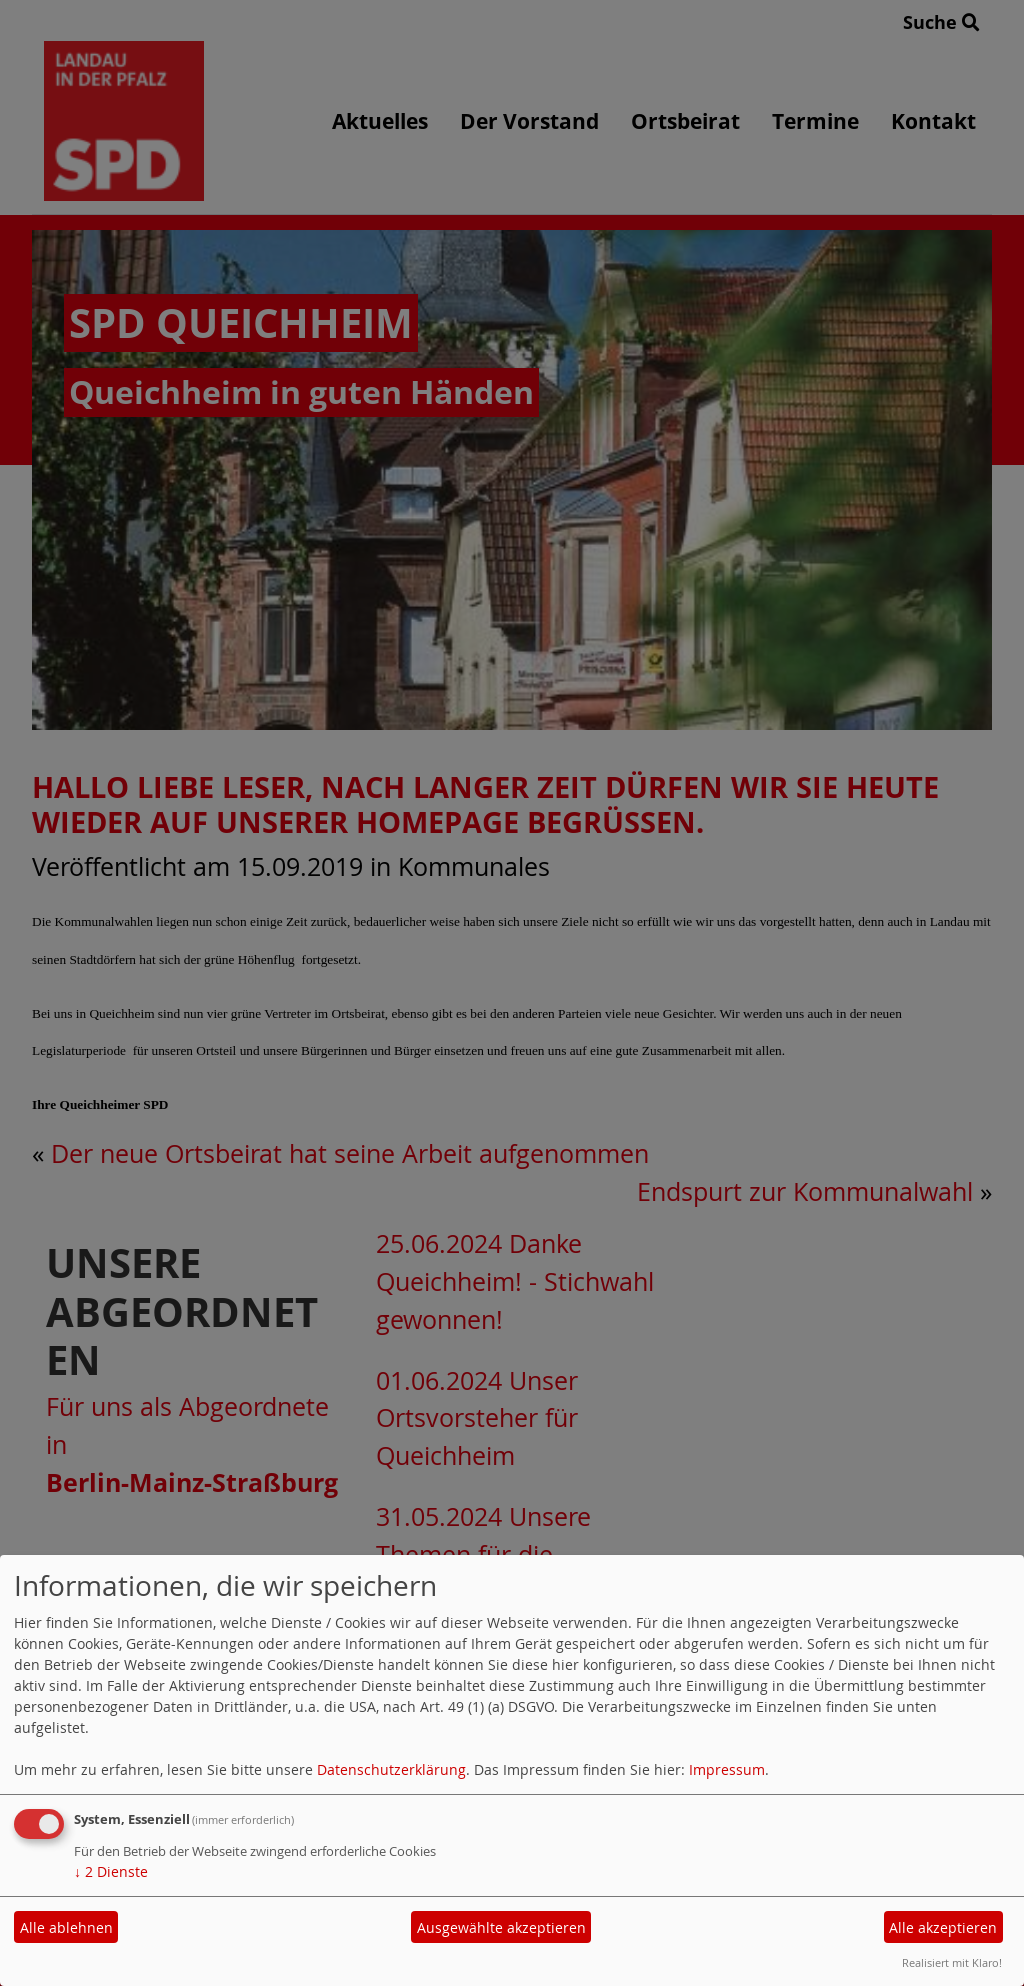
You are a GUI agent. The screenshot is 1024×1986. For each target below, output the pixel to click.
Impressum (727, 1769)
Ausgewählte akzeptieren (501, 1927)
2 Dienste (111, 1871)
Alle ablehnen (66, 1927)
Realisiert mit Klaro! (952, 1962)
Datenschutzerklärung (391, 1769)
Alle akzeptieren (943, 1927)
